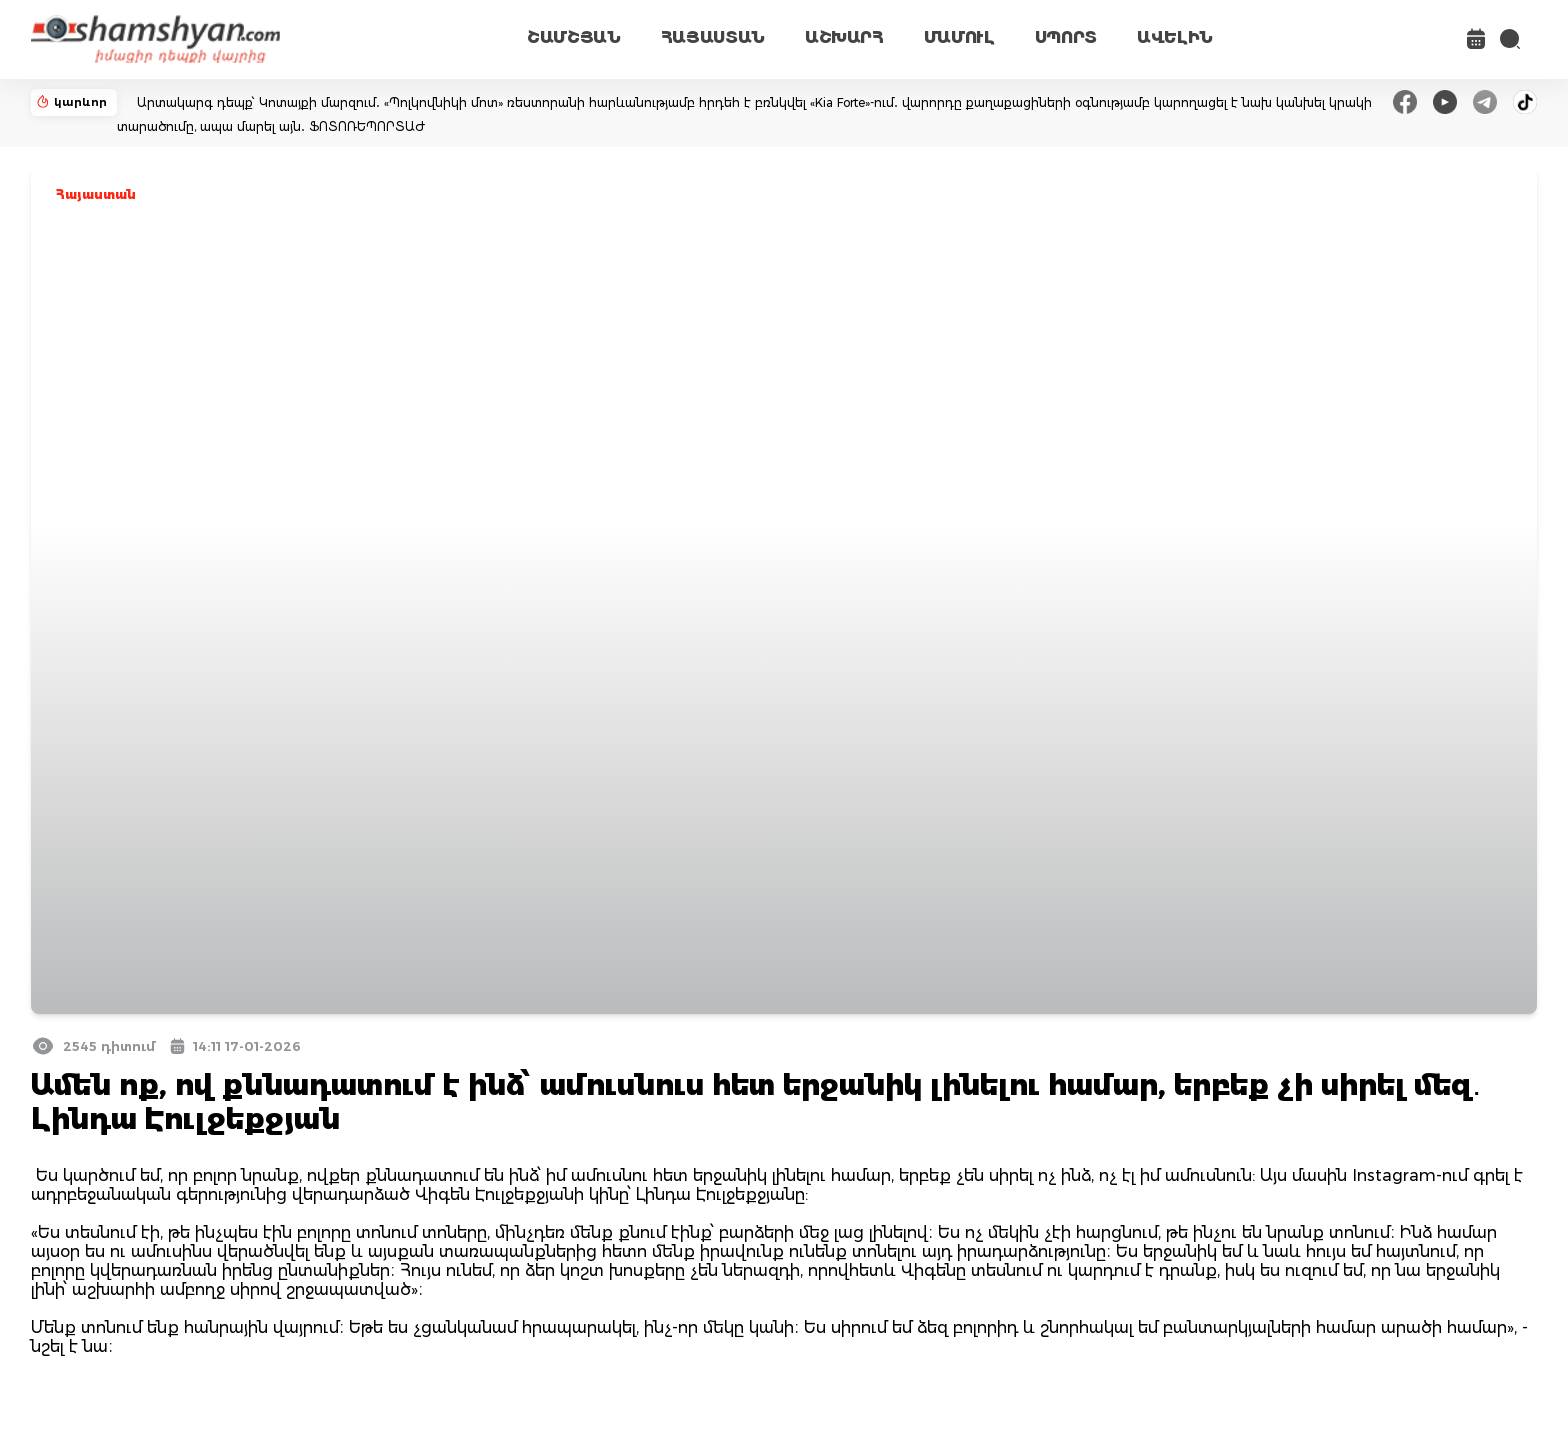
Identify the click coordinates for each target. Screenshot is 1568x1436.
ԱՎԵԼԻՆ (1175, 37)
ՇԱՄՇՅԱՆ (574, 37)
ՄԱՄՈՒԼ (959, 37)
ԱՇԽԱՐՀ (844, 37)
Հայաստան (96, 194)
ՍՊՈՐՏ (1066, 37)
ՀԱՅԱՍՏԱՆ (713, 37)
